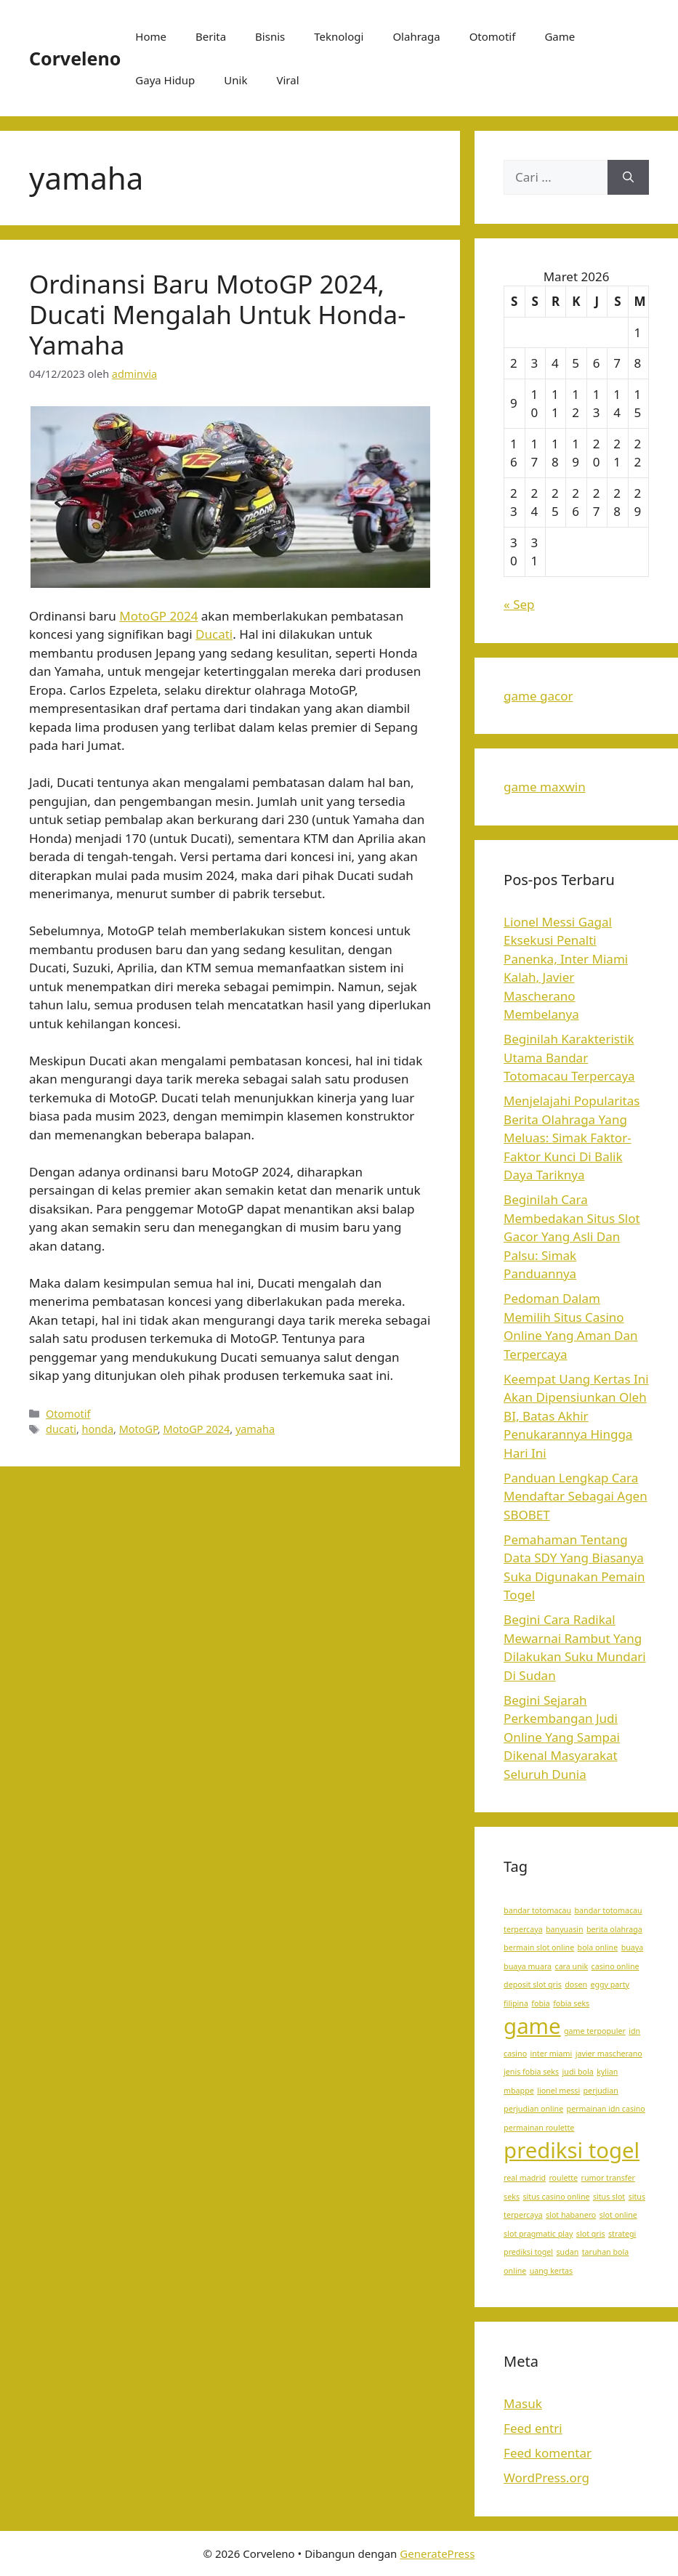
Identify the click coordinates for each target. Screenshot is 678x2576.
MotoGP (138, 1429)
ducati (61, 1429)
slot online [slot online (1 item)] (618, 2215)
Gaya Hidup (165, 80)
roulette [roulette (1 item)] (563, 2178)
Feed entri (533, 2428)
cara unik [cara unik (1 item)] (572, 1966)
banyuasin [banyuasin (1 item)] (565, 1929)
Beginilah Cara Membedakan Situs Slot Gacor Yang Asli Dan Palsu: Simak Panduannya (572, 1236)
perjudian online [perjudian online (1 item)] (533, 2109)
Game (559, 36)
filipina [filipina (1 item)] (516, 2003)
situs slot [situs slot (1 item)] (609, 2197)
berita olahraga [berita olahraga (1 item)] (614, 1929)
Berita (210, 36)
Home (150, 36)
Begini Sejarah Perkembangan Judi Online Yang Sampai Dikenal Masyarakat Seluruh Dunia (562, 1737)
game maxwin (545, 786)
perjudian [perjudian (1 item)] (601, 2091)
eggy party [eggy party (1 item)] (609, 1984)
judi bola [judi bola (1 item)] (578, 2072)
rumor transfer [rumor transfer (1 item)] (608, 2178)
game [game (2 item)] (532, 2025)
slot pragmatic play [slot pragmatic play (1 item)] (538, 2234)
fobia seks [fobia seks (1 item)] (571, 2003)
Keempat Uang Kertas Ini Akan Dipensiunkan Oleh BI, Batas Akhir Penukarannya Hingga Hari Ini (576, 1415)
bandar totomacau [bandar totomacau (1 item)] (537, 1910)
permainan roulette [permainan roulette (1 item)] (539, 2128)
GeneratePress (437, 2553)
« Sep (519, 604)
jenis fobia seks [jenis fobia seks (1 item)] (531, 2072)
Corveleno (75, 58)
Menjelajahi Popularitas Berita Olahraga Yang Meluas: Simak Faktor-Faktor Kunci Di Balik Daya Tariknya (571, 1137)
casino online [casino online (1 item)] (615, 1966)
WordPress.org (546, 2477)
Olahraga (416, 36)
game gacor (538, 695)
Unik (235, 80)
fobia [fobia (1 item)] (540, 2003)
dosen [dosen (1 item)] (576, 1984)
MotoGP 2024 (158, 615)
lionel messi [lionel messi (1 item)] (558, 2091)
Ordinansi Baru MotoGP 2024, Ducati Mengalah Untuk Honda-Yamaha (217, 314)
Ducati (214, 634)
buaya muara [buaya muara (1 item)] (528, 1966)
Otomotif (492, 36)
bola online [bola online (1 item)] (598, 1947)
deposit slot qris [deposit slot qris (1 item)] (533, 1984)
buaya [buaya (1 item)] (632, 1947)
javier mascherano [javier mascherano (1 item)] (609, 2053)
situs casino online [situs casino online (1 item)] (555, 2197)
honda (98, 1429)
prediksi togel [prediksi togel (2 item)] (571, 2150)
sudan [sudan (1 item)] (568, 2252)
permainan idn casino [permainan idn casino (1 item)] (606, 2109)
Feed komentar (548, 2452)
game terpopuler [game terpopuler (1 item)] (595, 2031)
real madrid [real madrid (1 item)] (525, 2178)
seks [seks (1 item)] (512, 2197)
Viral (287, 80)
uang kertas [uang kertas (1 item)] (551, 2271)
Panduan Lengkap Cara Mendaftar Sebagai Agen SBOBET (575, 1496)
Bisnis (270, 36)
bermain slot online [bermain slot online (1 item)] (539, 1947)
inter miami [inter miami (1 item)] (551, 2053)
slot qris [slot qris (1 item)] (590, 2234)
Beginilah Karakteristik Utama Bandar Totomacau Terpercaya (569, 1057)
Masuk (523, 2403)
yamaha (255, 1429)
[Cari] (628, 177)
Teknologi (338, 36)
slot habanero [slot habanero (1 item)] (571, 2215)
